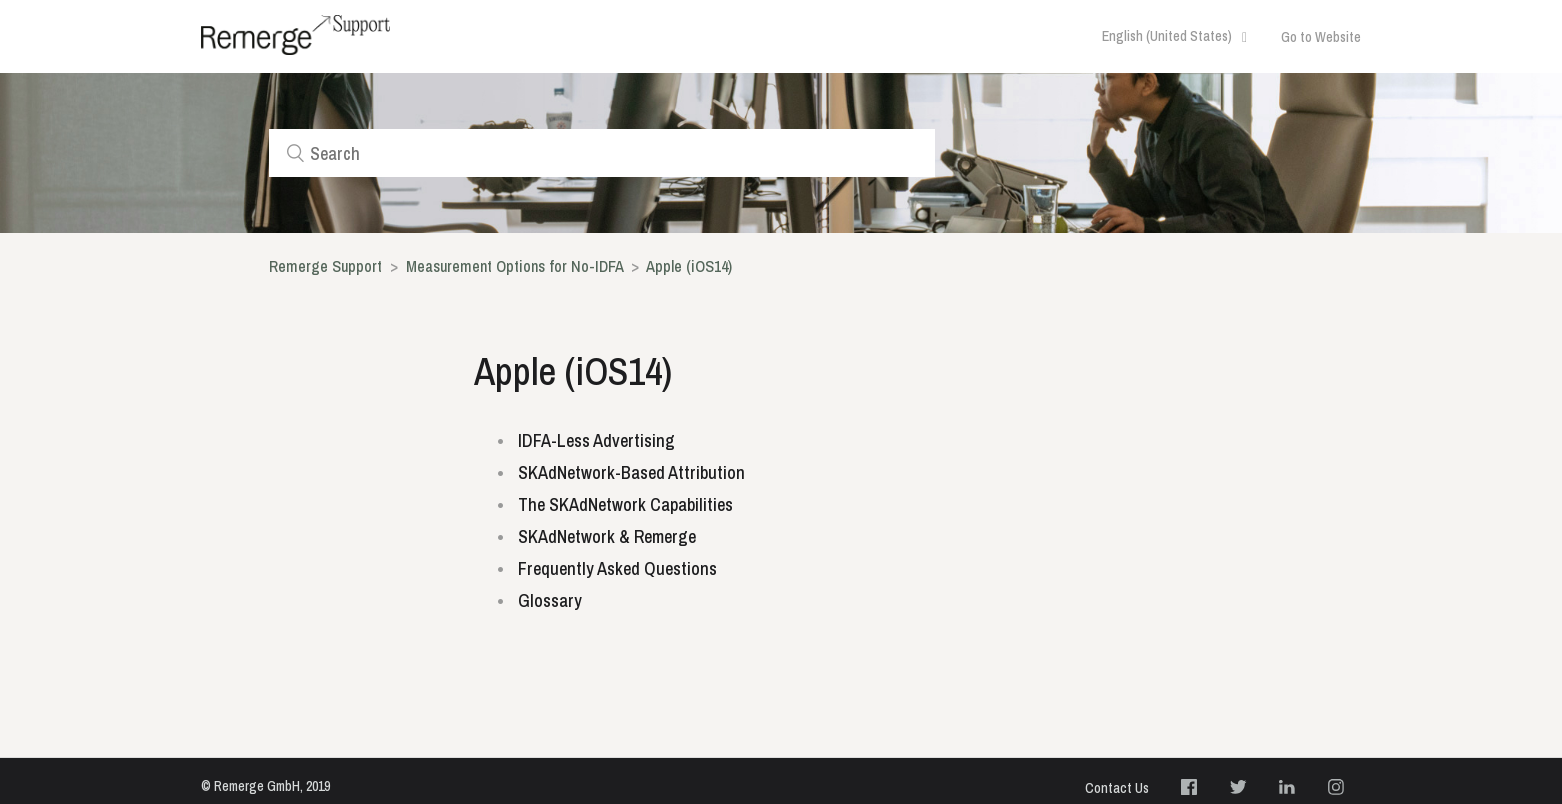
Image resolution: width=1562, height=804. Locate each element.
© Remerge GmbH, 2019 (265, 786)
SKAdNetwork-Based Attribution (631, 472)
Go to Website (1321, 37)
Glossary (550, 600)
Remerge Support (325, 266)
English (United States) (1168, 36)
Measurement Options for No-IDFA (514, 266)
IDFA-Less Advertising (596, 440)
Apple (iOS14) (689, 266)
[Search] (602, 153)
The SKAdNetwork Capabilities (625, 504)
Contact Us (1117, 788)
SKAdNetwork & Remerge (607, 536)
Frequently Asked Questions (617, 568)
